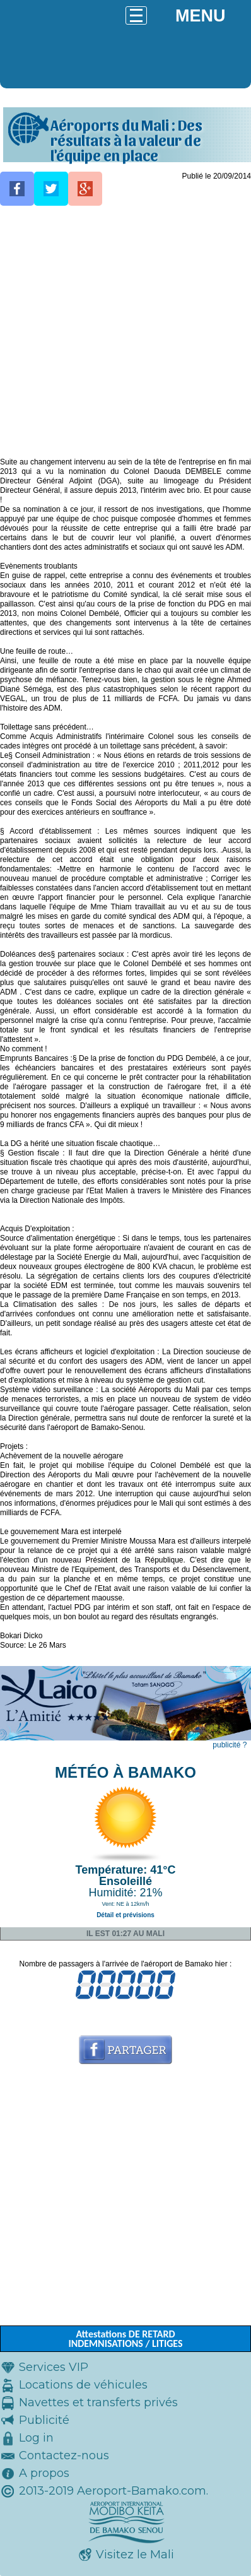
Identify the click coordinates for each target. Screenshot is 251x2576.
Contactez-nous (64, 2455)
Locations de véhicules (83, 2385)
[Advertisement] (125, 332)
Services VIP (53, 2367)
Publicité (44, 2420)
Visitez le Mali (135, 2554)
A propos (44, 2473)
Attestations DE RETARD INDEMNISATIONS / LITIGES (125, 2338)
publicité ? (230, 1744)
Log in (36, 2438)
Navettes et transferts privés (98, 2402)
